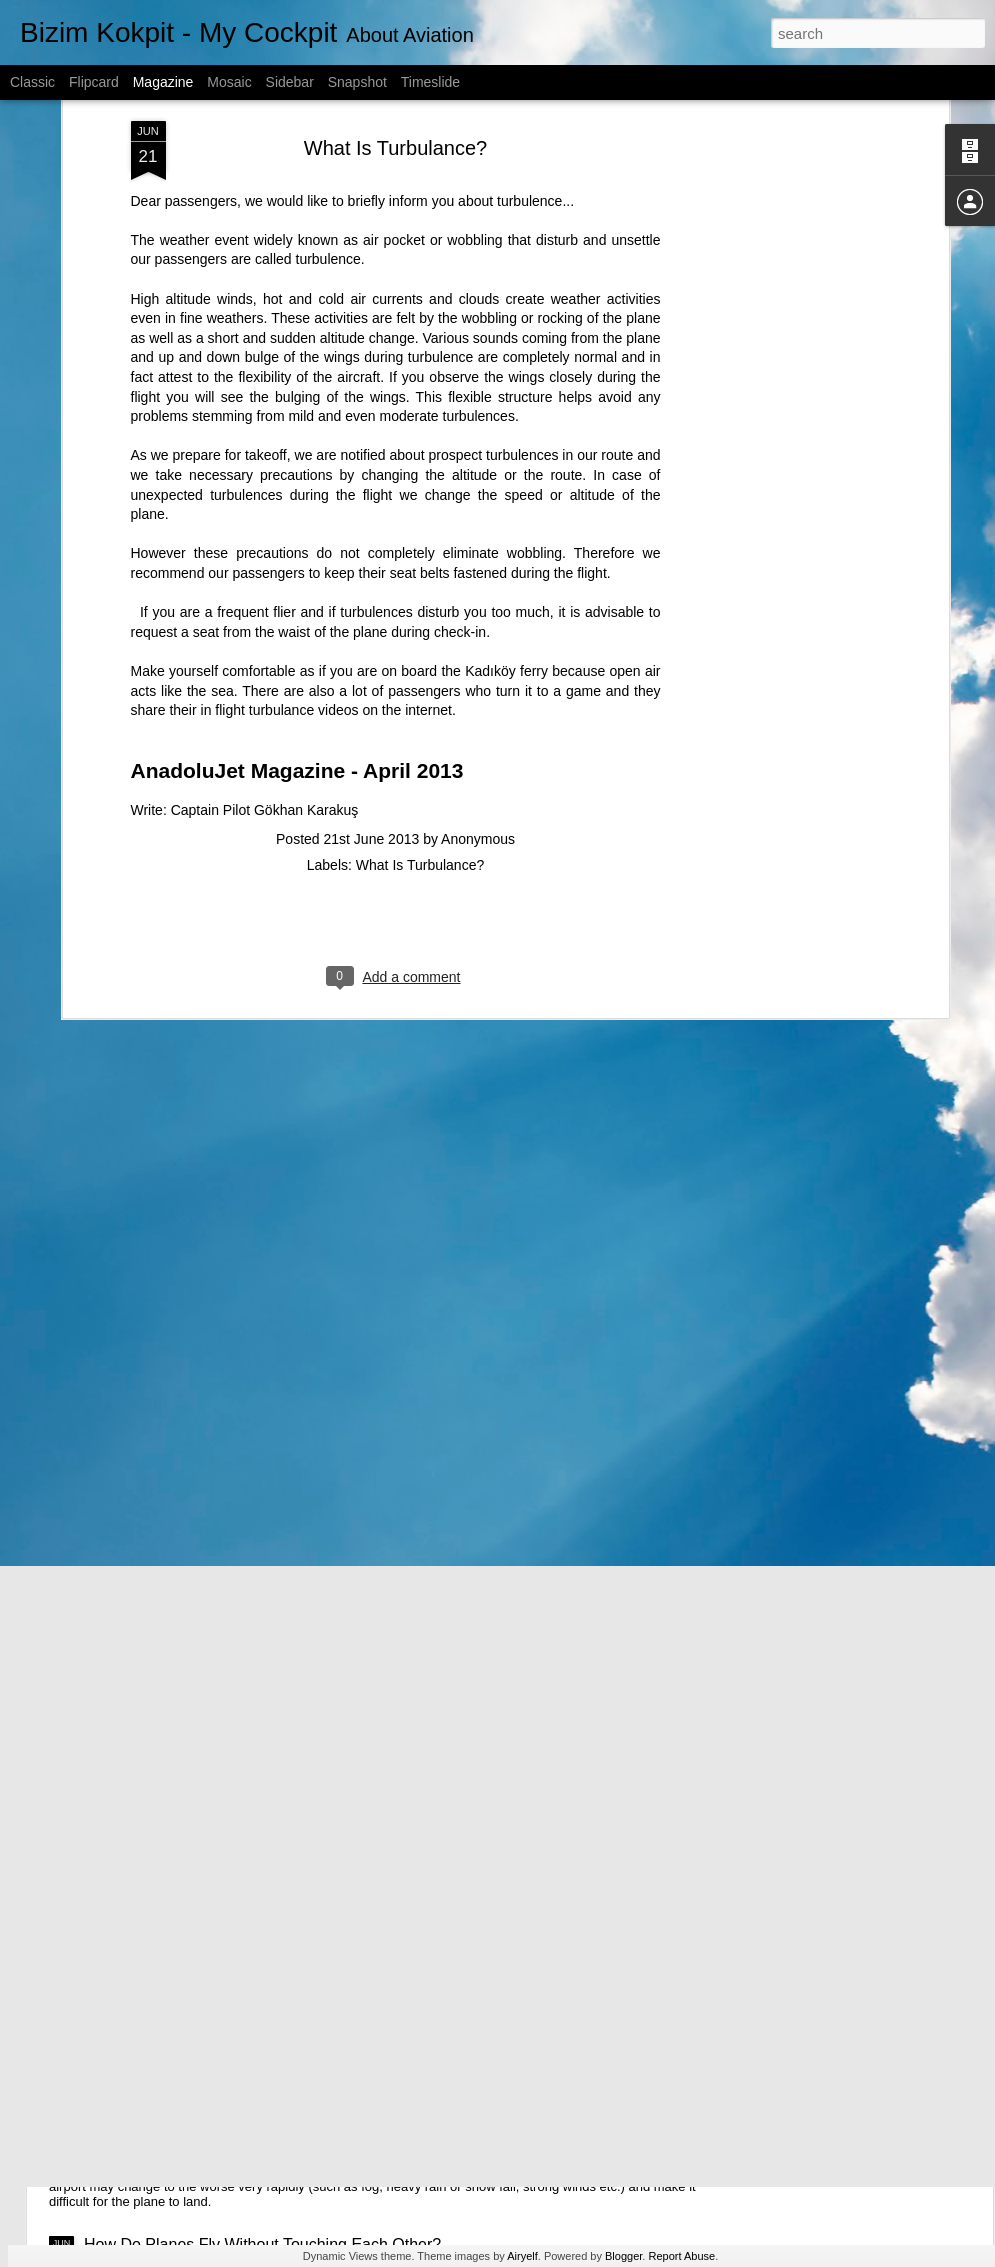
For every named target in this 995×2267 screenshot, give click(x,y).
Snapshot (357, 82)
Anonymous (478, 708)
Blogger (623, 2256)
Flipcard (94, 82)
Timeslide (430, 82)
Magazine (163, 82)
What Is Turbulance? (420, 734)
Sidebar (290, 82)
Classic (32, 82)
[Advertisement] (771, 125)
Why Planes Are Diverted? (177, 2105)
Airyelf (522, 2256)
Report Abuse (681, 2256)
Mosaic (229, 82)
